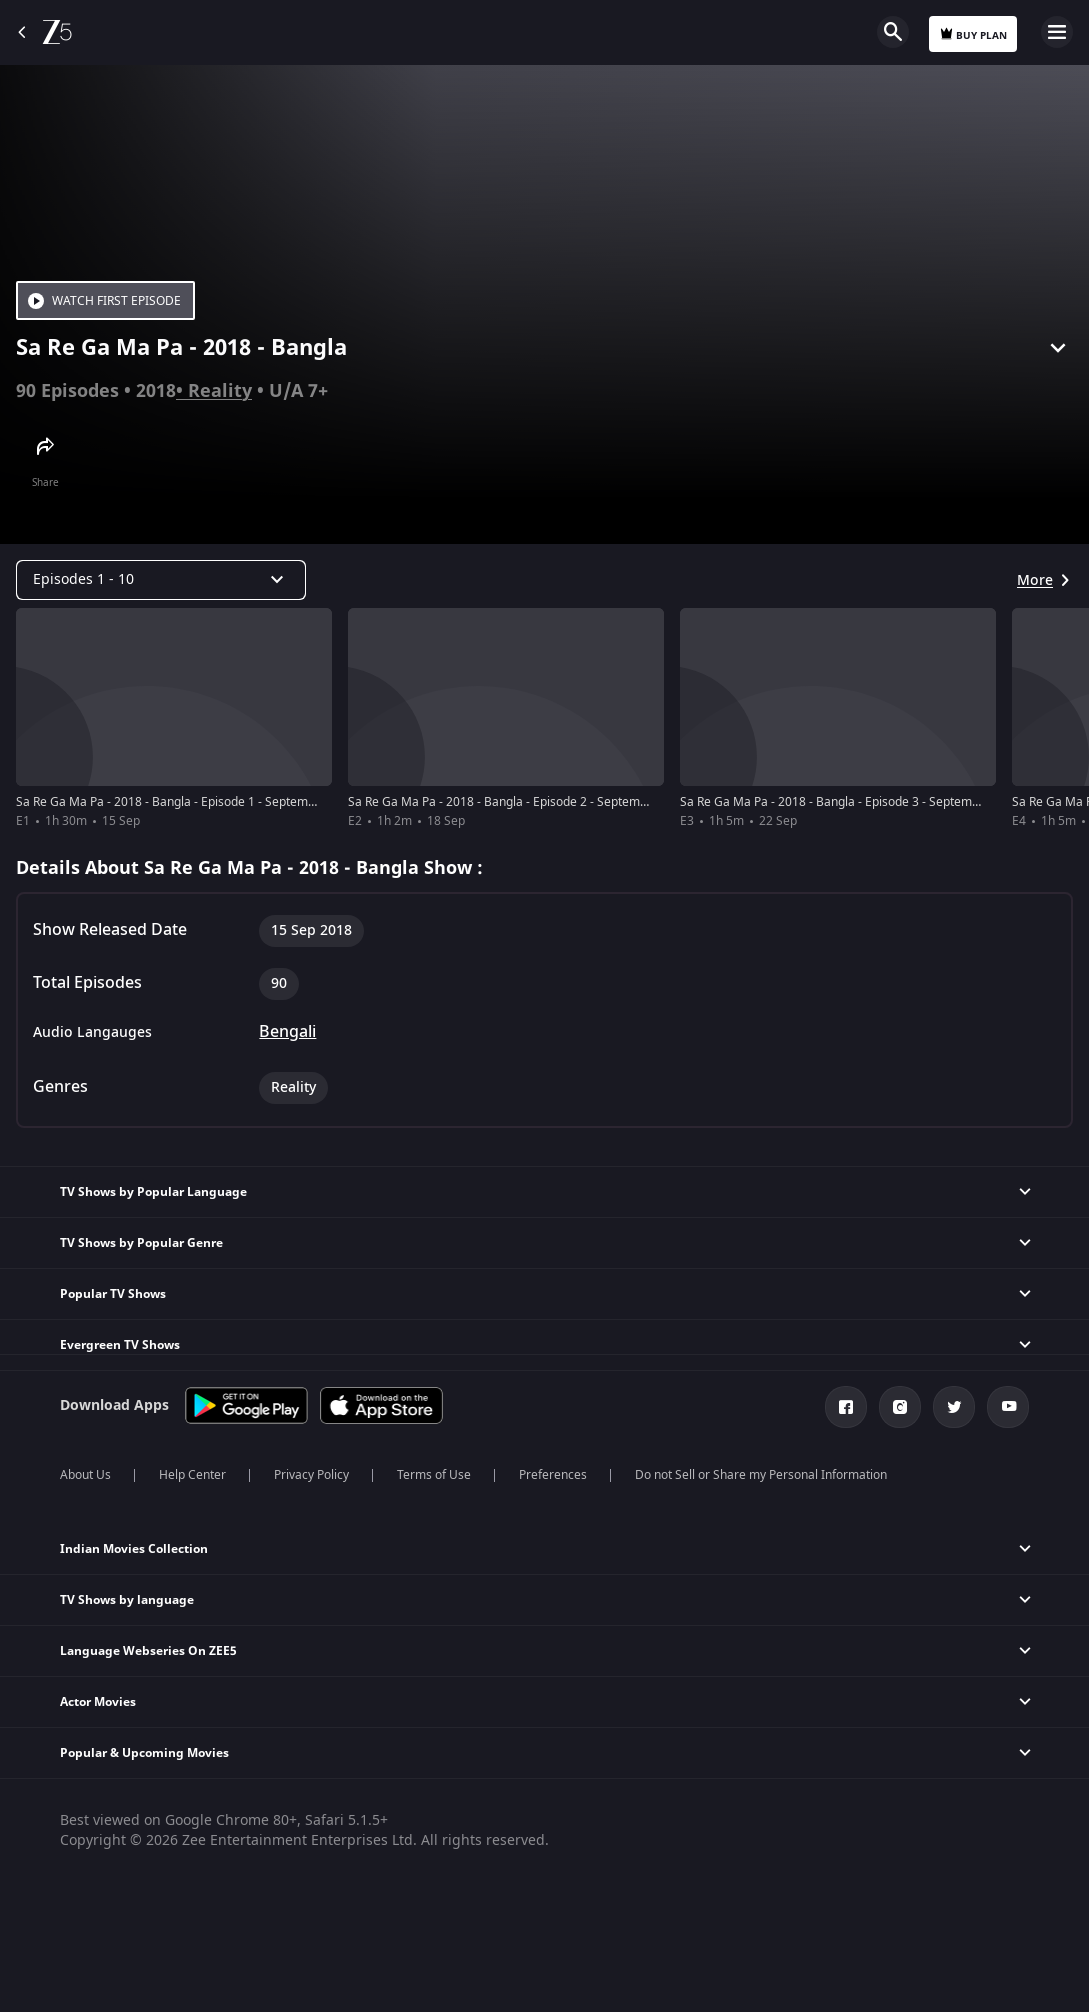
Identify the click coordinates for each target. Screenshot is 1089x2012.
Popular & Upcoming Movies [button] (144, 1753)
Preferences (553, 1475)
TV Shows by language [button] (127, 1600)
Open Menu (1057, 32)
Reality (220, 391)
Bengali (287, 1032)
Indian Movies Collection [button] (134, 1549)
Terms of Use (434, 1475)
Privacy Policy (311, 1475)
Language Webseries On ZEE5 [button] (148, 1651)
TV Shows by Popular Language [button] (153, 1192)
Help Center (192, 1475)
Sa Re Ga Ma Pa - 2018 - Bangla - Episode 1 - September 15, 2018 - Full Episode (235, 802)
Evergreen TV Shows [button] (120, 1345)
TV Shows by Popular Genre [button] (141, 1243)
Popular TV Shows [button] (113, 1294)
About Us (85, 1475)
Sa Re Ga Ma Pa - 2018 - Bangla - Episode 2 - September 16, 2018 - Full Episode (567, 802)
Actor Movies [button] (98, 1702)
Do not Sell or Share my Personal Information (761, 1475)
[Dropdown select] (161, 580)
